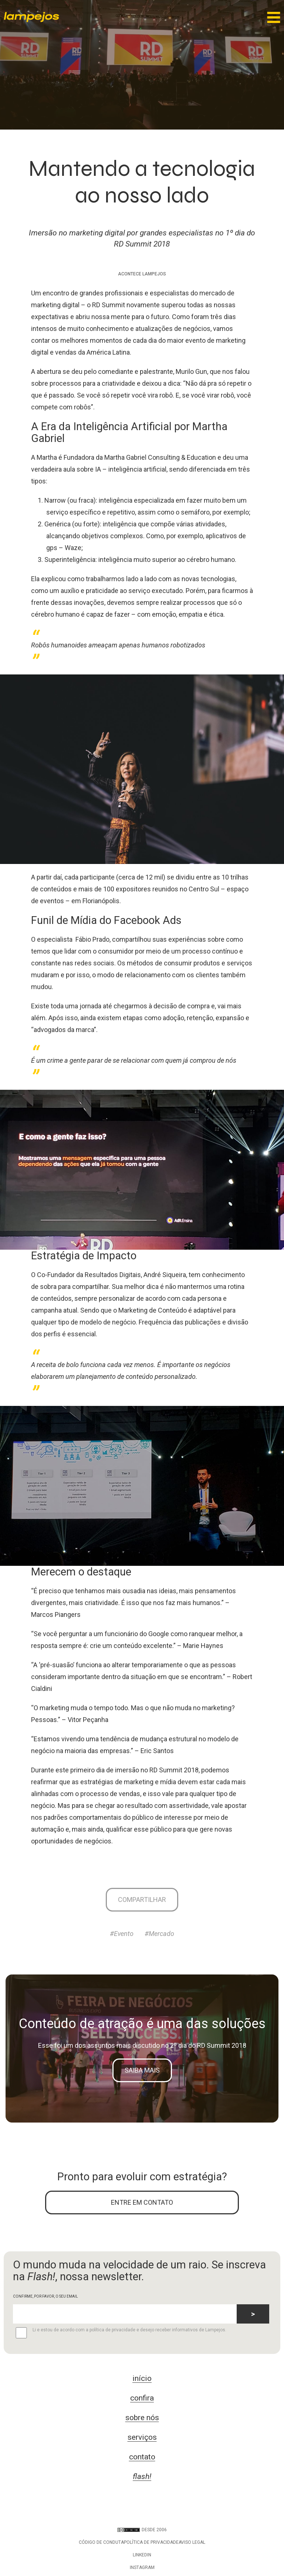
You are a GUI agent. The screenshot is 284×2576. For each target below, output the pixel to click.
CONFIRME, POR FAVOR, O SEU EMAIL (45, 2296)
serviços (142, 2437)
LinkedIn (142, 2554)
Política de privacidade (151, 2542)
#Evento (121, 1933)
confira (142, 2398)
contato (142, 2456)
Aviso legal (192, 2542)
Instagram (142, 2567)
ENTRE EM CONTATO (142, 2202)
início (142, 2378)
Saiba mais (142, 2070)
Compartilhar (142, 1899)
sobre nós (142, 2417)
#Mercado (159, 1933)
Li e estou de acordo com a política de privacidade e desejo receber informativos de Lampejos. (119, 2332)
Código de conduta (101, 2542)
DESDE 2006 (142, 2529)
